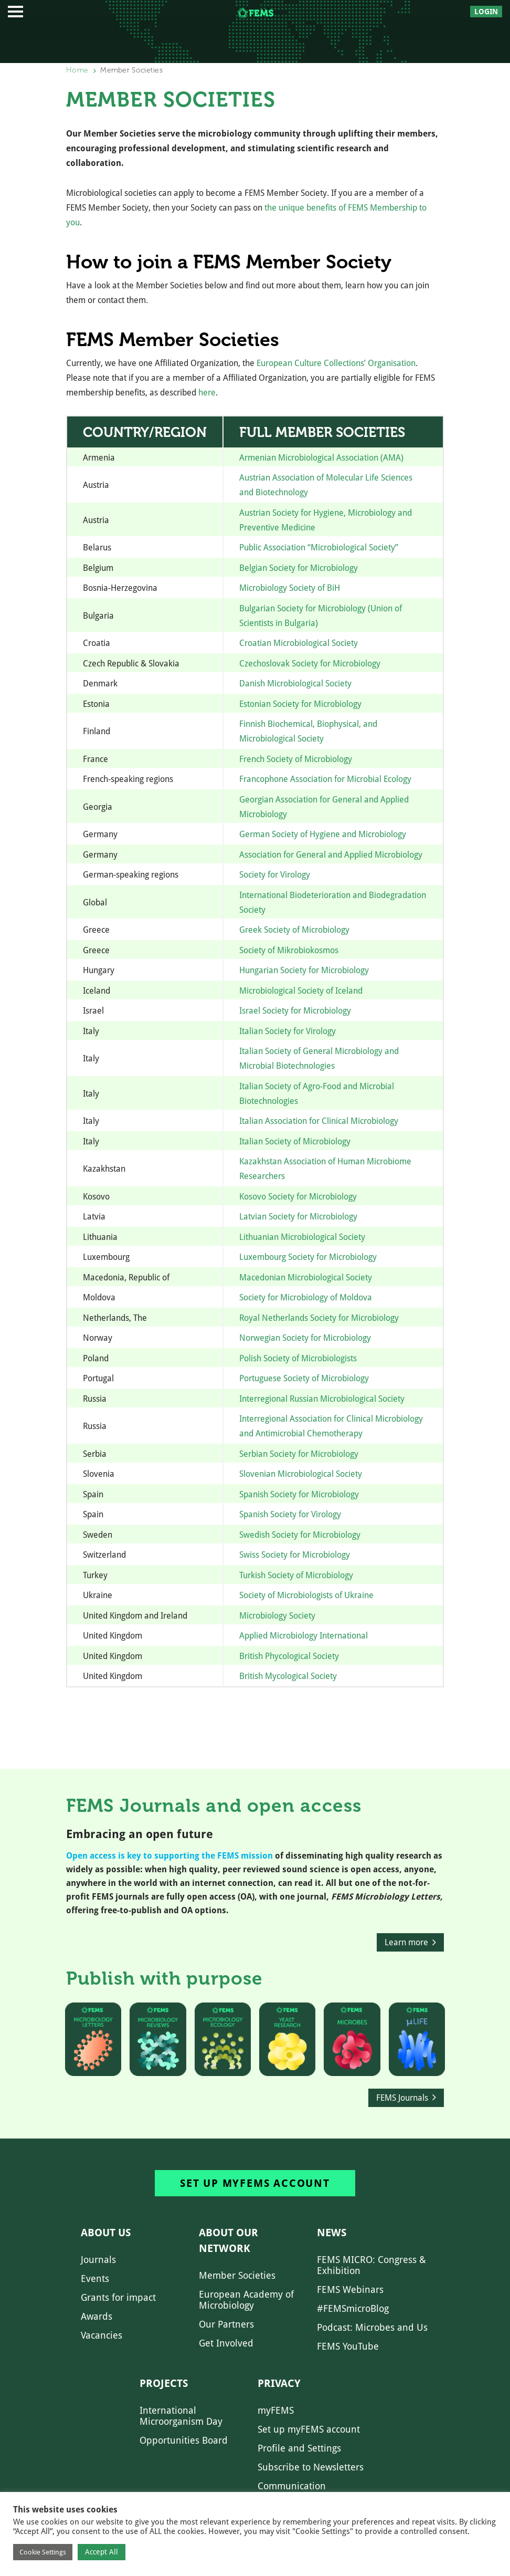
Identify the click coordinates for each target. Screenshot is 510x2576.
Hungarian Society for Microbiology (304, 970)
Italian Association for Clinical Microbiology (318, 1121)
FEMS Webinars (350, 2289)
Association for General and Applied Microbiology (330, 855)
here (207, 393)
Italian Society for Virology (287, 1031)
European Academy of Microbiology (246, 2300)
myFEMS (276, 2410)
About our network (228, 2240)
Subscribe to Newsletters (311, 2467)
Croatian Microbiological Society (298, 643)
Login (486, 11)
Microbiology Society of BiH (289, 588)
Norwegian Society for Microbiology (305, 1338)
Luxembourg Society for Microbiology (308, 1257)
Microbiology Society (277, 1616)
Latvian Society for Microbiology (298, 1217)
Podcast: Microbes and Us (372, 2327)
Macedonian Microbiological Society (305, 1277)
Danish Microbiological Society (295, 684)
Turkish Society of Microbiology (296, 1575)
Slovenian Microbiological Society (300, 1474)
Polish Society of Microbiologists (298, 1358)
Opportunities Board (184, 2440)
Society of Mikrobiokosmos (288, 950)
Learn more (406, 1942)
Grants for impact (118, 2297)
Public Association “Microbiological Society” (318, 547)
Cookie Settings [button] (42, 2552)
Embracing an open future (139, 1834)
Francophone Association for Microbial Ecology (325, 779)
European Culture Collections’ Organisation (336, 363)
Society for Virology (274, 875)
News (331, 2232)
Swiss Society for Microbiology (294, 1555)
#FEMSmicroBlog (353, 2308)
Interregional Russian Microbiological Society (322, 1399)
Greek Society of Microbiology (294, 930)
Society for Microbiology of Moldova (305, 1297)
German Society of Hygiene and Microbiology (322, 834)
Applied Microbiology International (303, 1636)
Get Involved (226, 2343)
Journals (98, 2259)
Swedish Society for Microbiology (299, 1535)
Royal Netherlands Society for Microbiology (319, 1318)
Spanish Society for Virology (290, 1514)
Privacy (279, 2383)
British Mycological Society (288, 1676)
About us (106, 2232)
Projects (164, 2383)
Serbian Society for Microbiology (298, 1454)
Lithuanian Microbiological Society (302, 1237)
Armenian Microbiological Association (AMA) (321, 458)
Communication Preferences (292, 2491)
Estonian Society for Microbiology (300, 704)
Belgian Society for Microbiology (298, 568)
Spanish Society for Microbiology (299, 1494)
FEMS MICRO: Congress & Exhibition (371, 2265)
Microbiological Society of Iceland (301, 991)
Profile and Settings (299, 2448)
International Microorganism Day (181, 2416)
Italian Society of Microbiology (294, 1141)
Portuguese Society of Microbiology (304, 1378)
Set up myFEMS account (255, 2183)
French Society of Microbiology (295, 759)
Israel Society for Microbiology (295, 1011)
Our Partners (226, 2324)
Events (95, 2278)
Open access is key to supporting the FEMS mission (169, 1856)
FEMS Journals (402, 2098)
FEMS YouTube (348, 2346)
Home (77, 70)
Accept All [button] (101, 2552)
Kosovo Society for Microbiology (298, 1197)
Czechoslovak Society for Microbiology (309, 664)
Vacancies (101, 2335)
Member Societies (237, 2275)
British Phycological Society (289, 1656)
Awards (96, 2316)
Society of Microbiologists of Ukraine (306, 1595)
